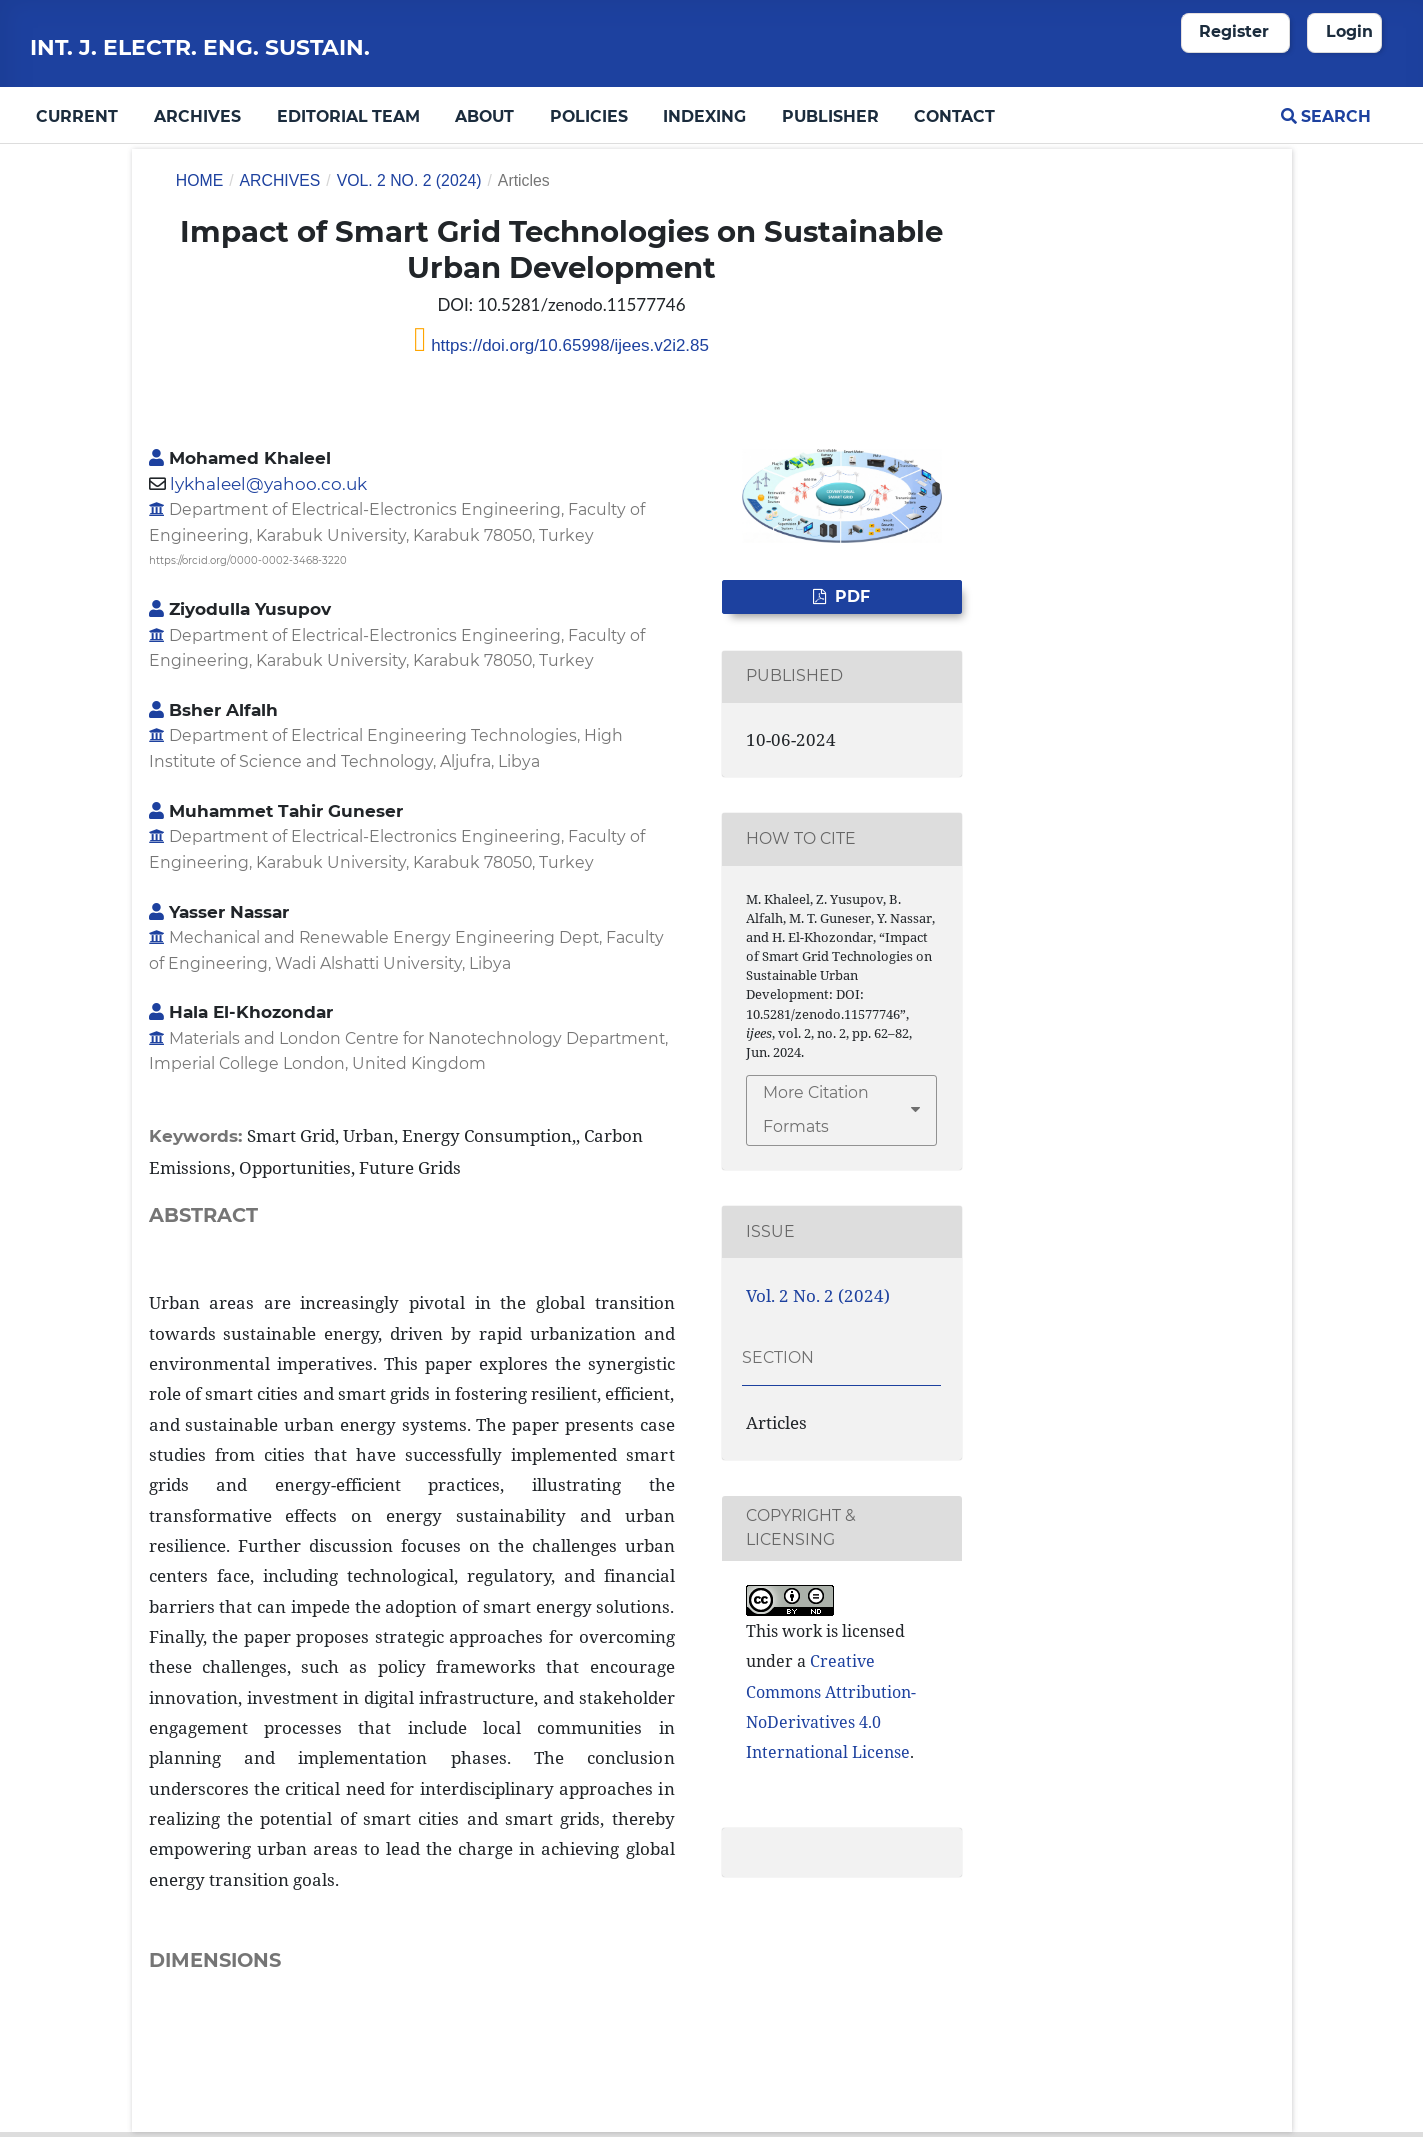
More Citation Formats (816, 1109)
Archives (197, 116)
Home (199, 180)
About (484, 116)
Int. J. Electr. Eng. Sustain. (200, 47)
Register (1234, 31)
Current (77, 116)
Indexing (704, 116)
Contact (954, 116)
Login (1349, 31)
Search (1326, 116)
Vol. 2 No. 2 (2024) (409, 180)
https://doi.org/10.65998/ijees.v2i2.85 (567, 345)
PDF (850, 596)
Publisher (830, 116)
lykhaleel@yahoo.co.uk (268, 484)
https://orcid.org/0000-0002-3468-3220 (248, 560)
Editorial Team (348, 116)
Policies (589, 116)
